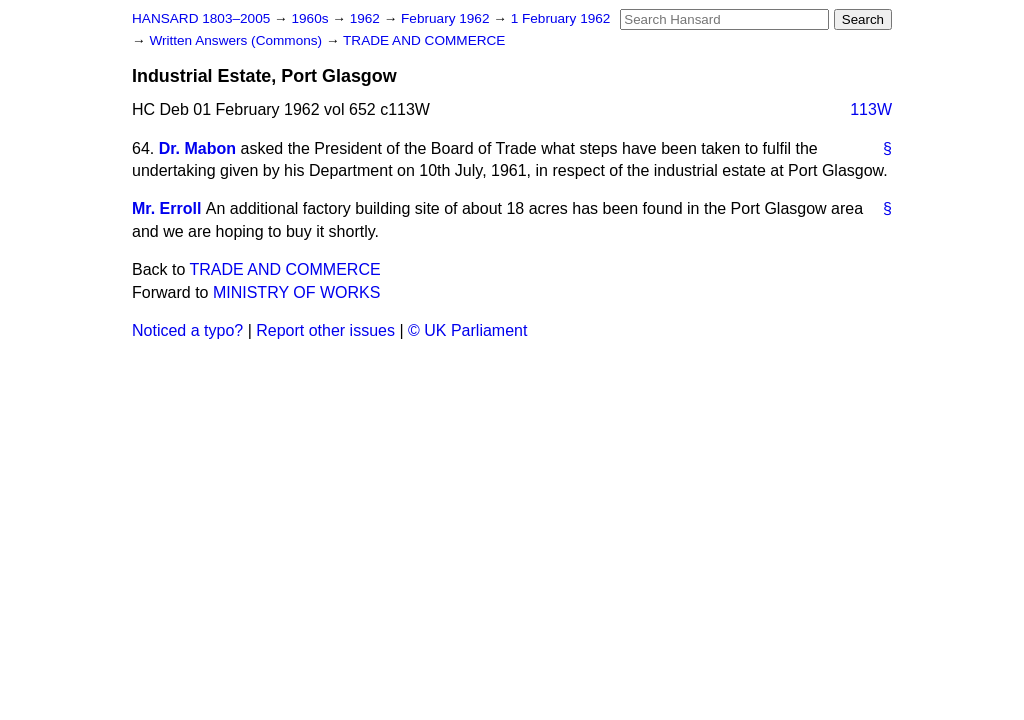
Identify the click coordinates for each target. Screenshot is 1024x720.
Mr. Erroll (166, 208)
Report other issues (325, 330)
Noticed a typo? (187, 330)
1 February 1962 (561, 18)
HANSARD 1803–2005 (201, 18)
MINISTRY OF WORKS (296, 292)
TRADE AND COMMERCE (424, 40)
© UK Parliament (467, 330)
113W (871, 109)
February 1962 (447, 18)
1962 (367, 18)
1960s (311, 18)
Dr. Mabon (197, 148)
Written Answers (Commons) (237, 40)
